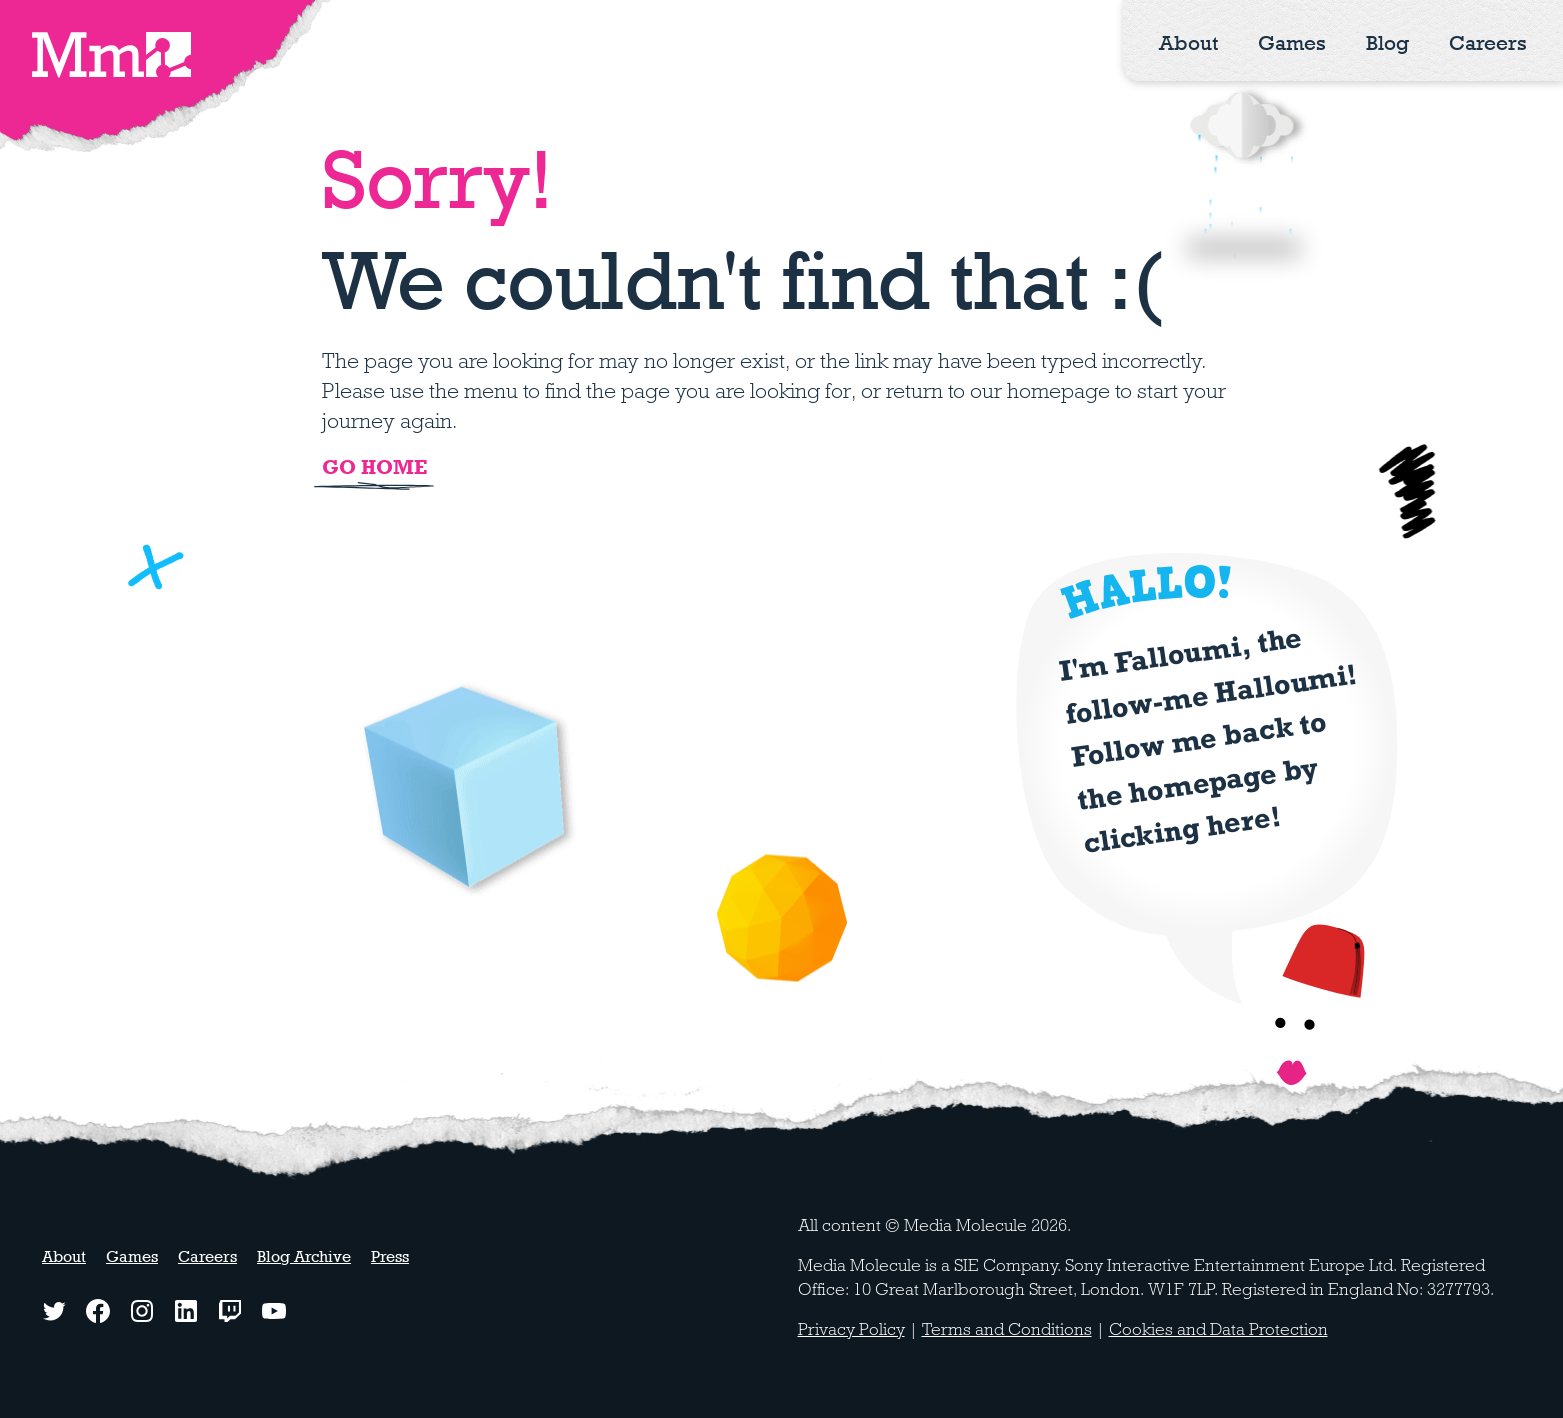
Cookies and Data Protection (1218, 1329)
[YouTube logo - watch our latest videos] (274, 1311)
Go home (374, 467)
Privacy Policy (851, 1329)
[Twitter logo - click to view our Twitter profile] (54, 1311)
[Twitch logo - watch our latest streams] (230, 1311)
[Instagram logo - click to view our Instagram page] (142, 1311)
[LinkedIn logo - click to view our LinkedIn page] (186, 1311)
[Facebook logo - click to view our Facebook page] (98, 1311)
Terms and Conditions (1007, 1329)
